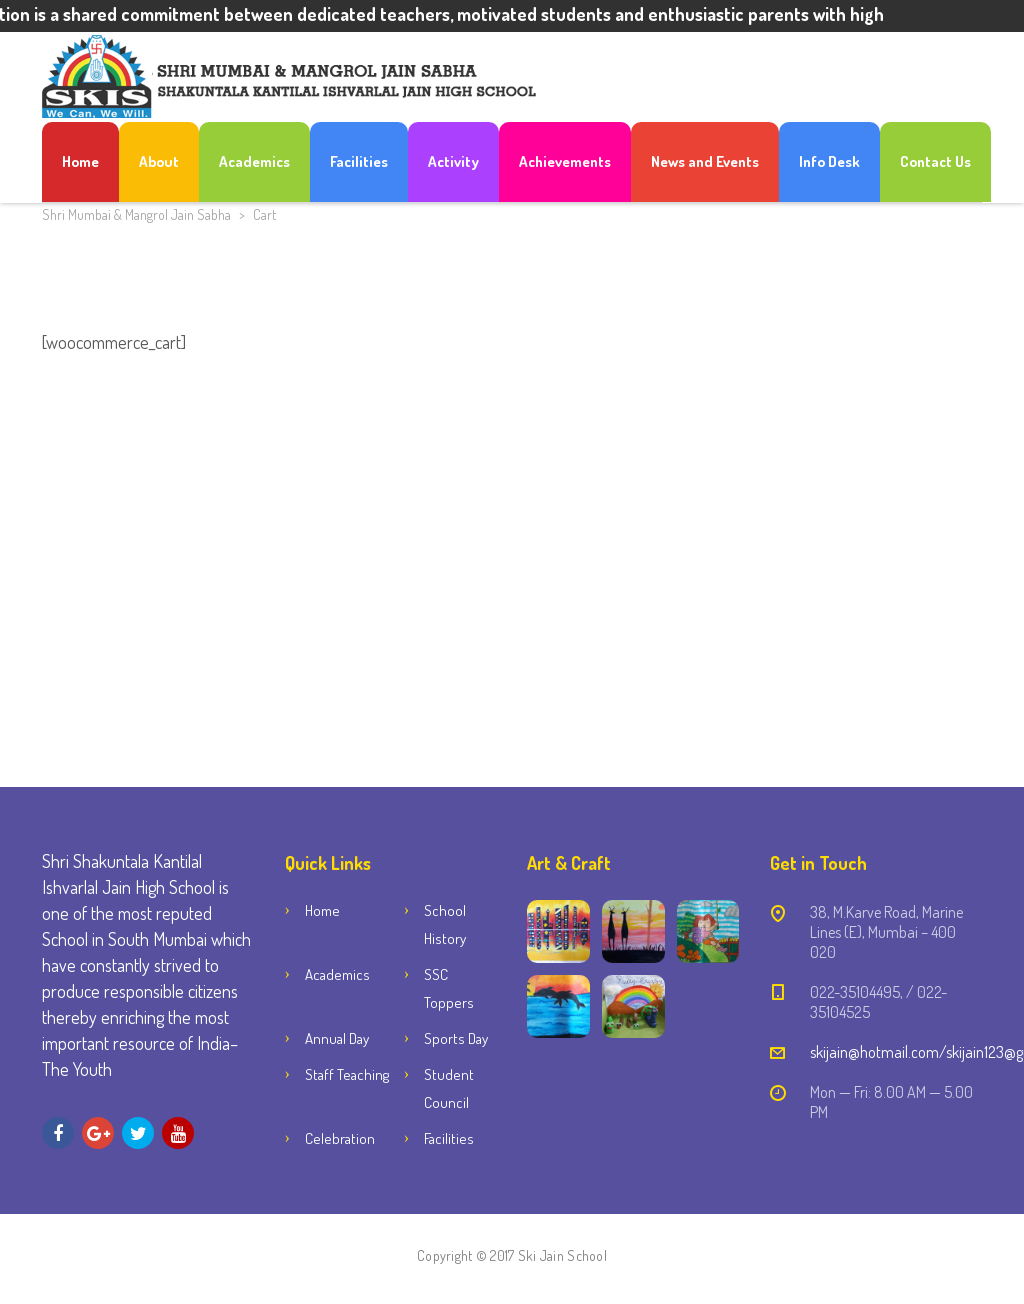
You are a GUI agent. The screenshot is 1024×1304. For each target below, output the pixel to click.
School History (445, 924)
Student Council (449, 1088)
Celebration (340, 1138)
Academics (254, 161)
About (159, 161)
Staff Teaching (347, 1074)
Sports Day (456, 1038)
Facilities (359, 161)
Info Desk (829, 161)
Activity (453, 161)
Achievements (565, 161)
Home (80, 161)
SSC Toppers (449, 988)
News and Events (705, 161)
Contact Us (935, 161)
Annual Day (337, 1038)
